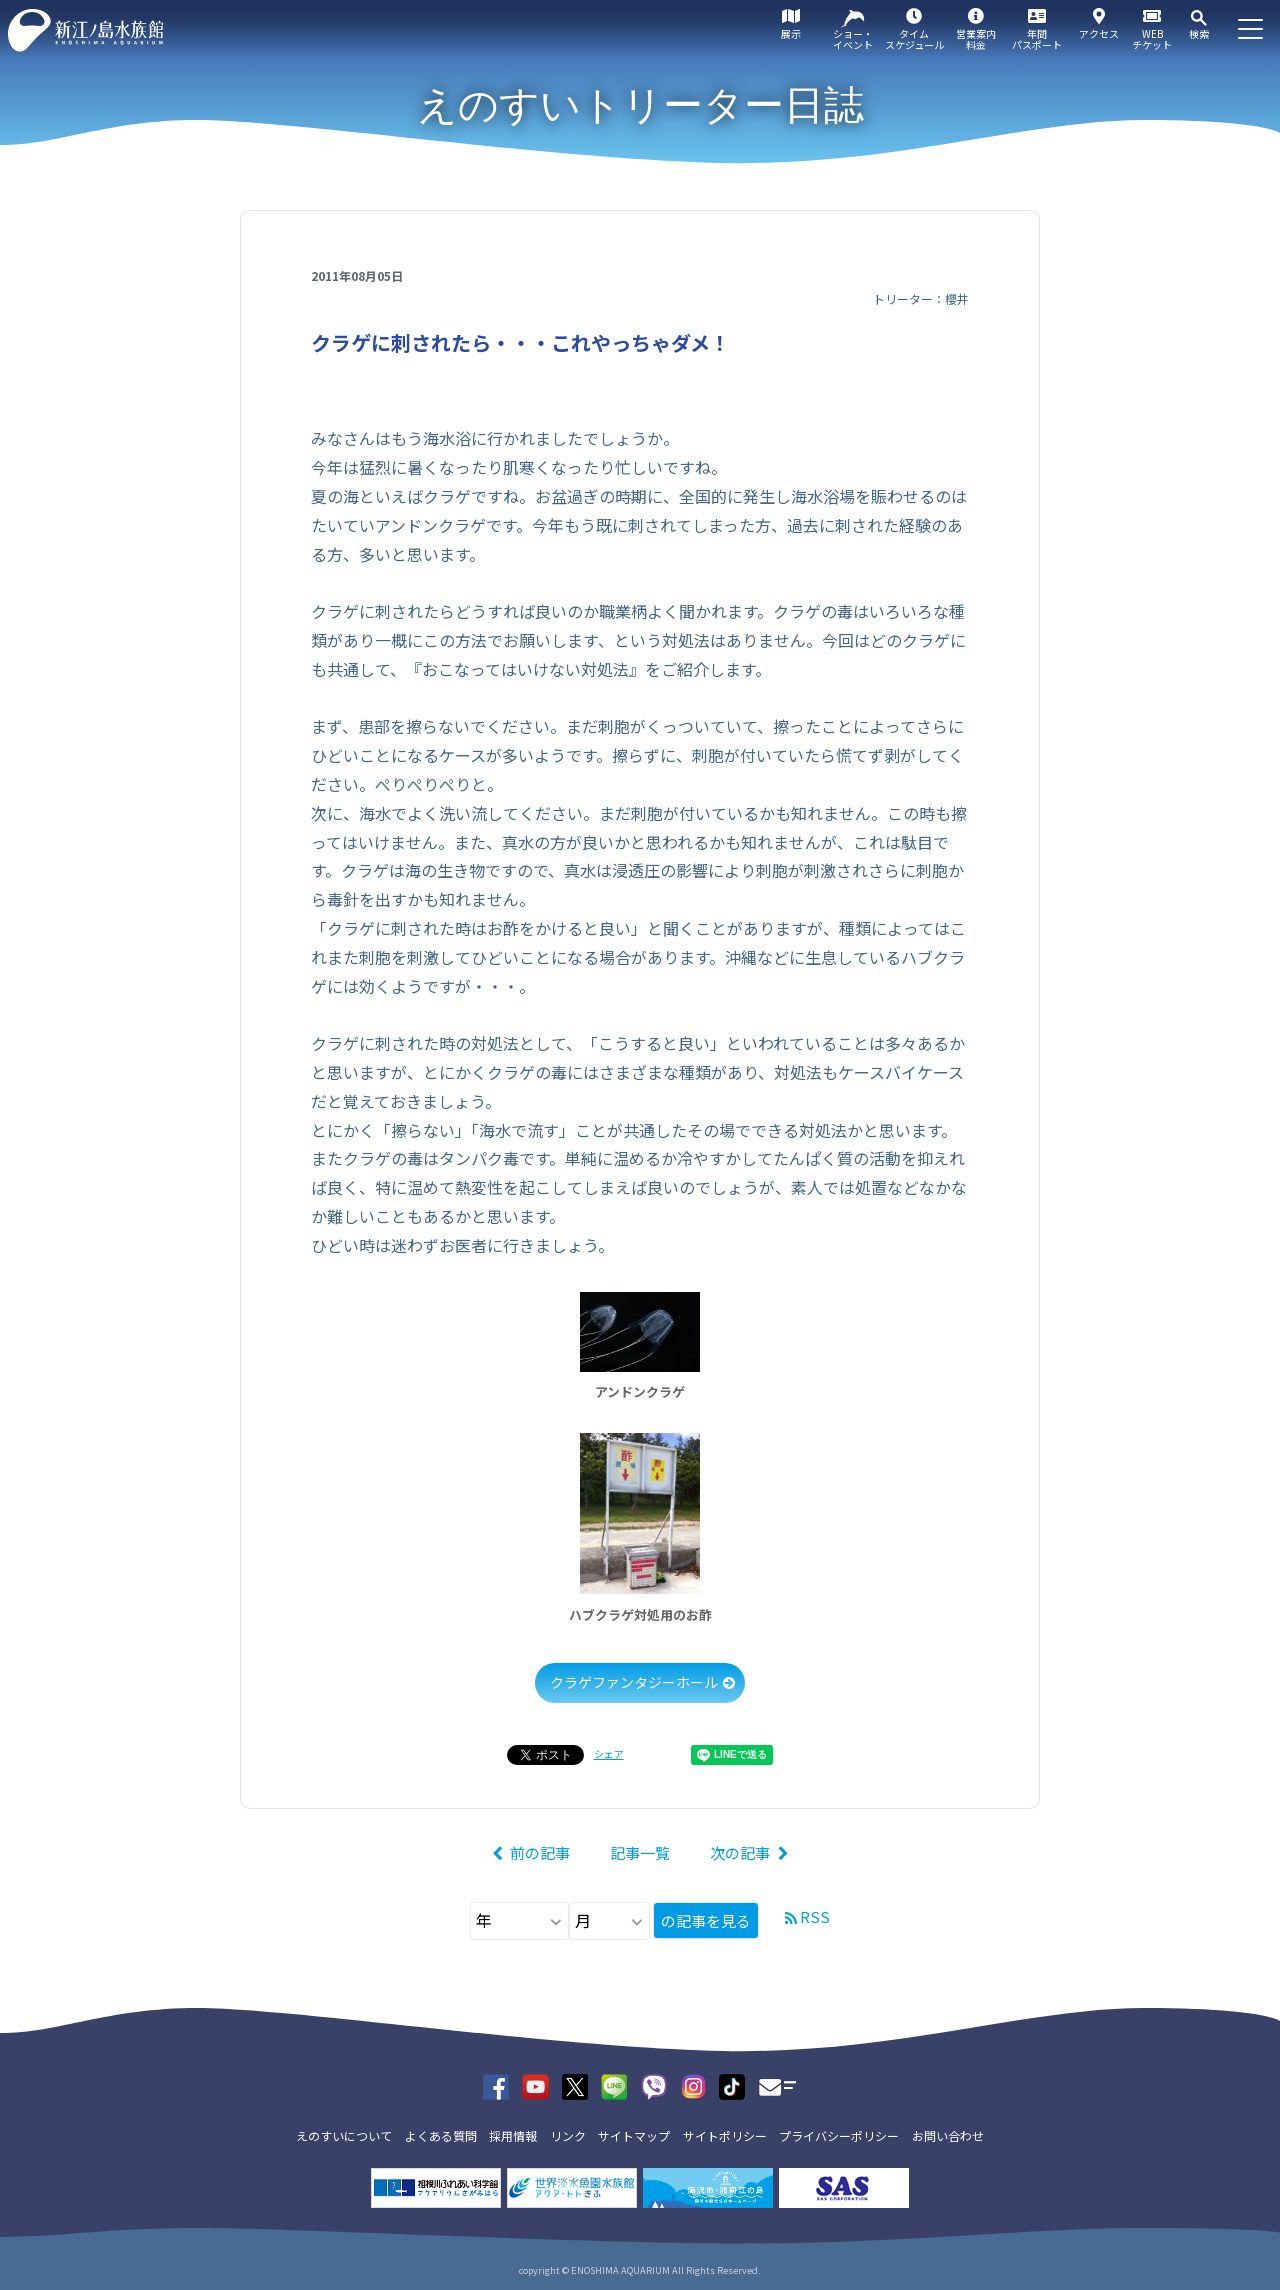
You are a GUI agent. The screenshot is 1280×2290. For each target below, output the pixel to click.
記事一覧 (640, 1852)
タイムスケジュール (914, 39)
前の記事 (540, 1852)
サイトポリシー (725, 2135)
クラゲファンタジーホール (634, 1682)
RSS (815, 1916)
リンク (568, 2135)
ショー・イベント (853, 39)
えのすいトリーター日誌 (640, 105)
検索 (1199, 33)
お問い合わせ (948, 2135)
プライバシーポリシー (839, 2135)
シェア (609, 1753)
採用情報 (513, 2135)
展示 (791, 33)
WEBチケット (1152, 39)
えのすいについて (344, 2135)
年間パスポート (1037, 39)
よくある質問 (441, 2135)
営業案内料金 (976, 39)
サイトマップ (634, 2135)
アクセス (1099, 33)
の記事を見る (706, 1920)
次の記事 (740, 1852)
